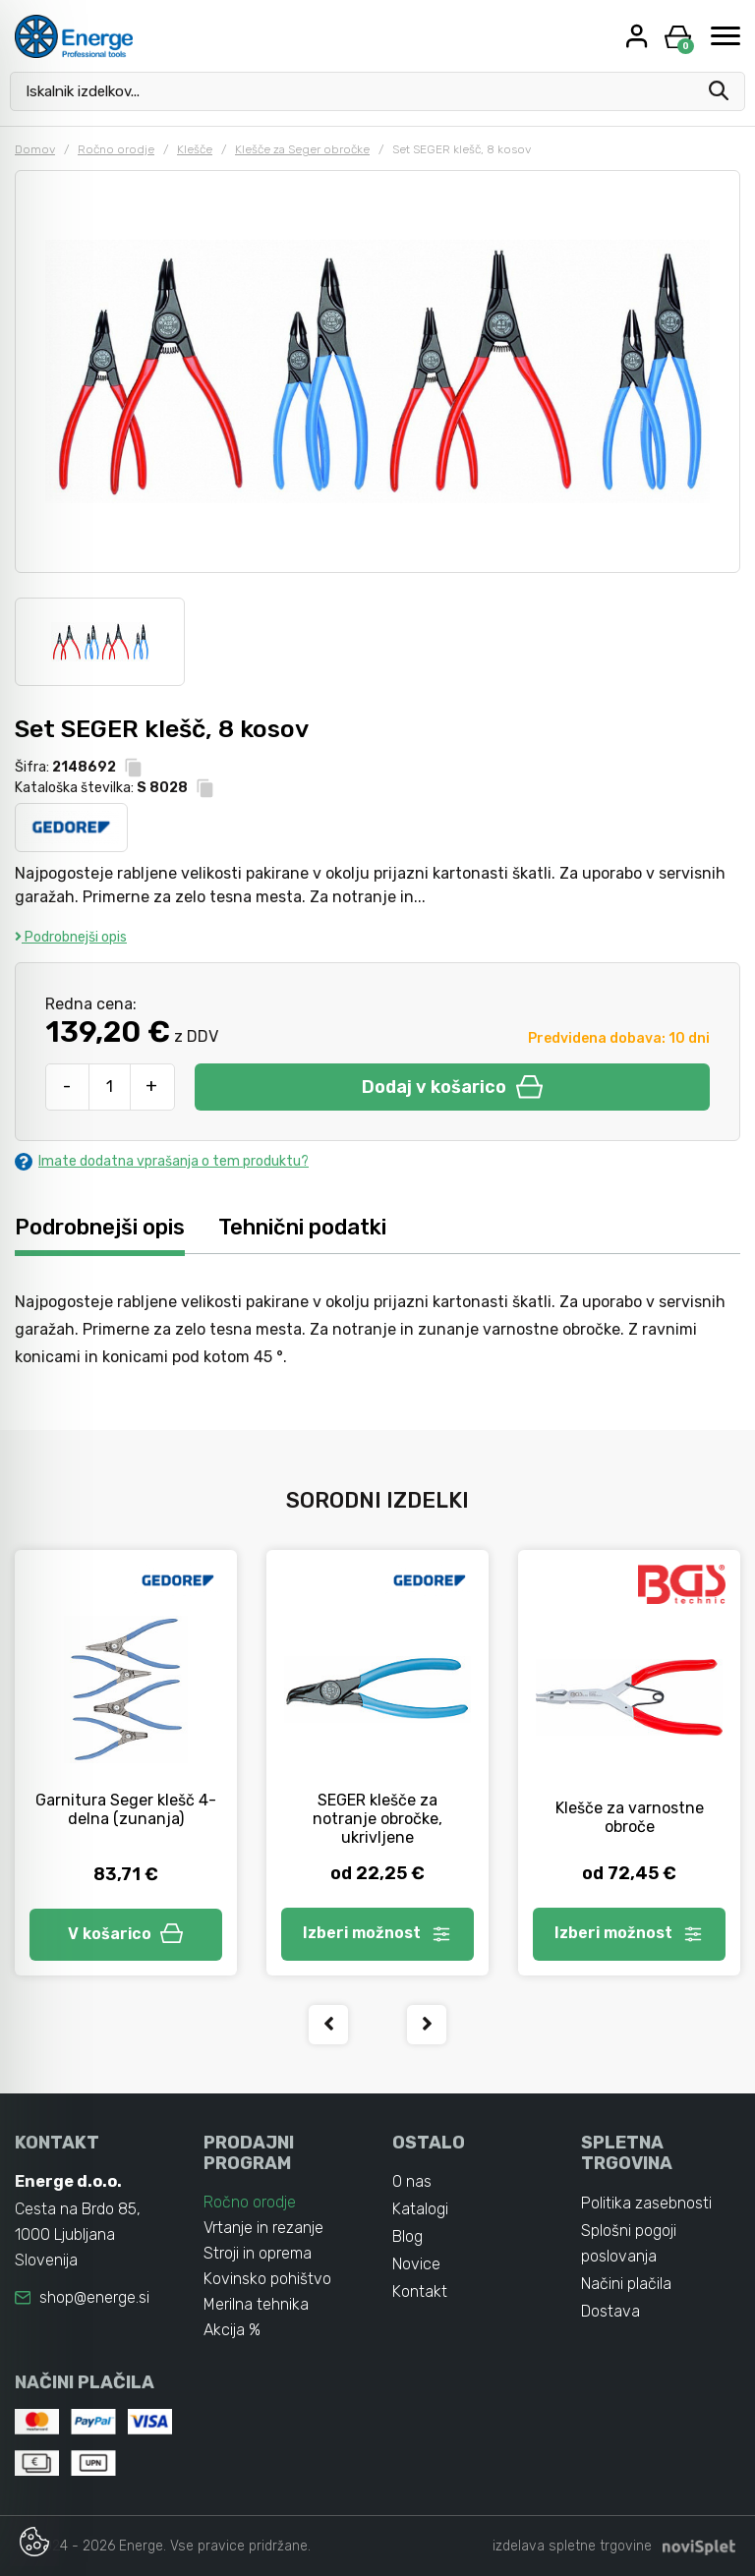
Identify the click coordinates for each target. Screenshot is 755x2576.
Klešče (194, 149)
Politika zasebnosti (646, 2203)
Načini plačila (626, 2283)
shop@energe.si (94, 2297)
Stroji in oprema (257, 2253)
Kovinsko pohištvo (267, 2278)
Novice (416, 2264)
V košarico (126, 1933)
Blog (407, 2236)
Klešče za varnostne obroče (629, 1817)
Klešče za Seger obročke (302, 149)
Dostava (610, 2311)
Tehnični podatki (302, 1227)
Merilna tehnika (256, 2304)
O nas (412, 2181)
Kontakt (419, 2291)
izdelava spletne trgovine (572, 2546)
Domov (35, 149)
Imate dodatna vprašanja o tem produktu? (162, 1161)
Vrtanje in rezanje (263, 2227)
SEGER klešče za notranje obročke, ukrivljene (377, 1819)
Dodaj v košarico (452, 1087)
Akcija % (232, 2329)
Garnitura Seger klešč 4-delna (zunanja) (125, 1809)
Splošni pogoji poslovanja (628, 2243)
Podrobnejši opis (71, 937)
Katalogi (420, 2209)
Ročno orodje (116, 149)
